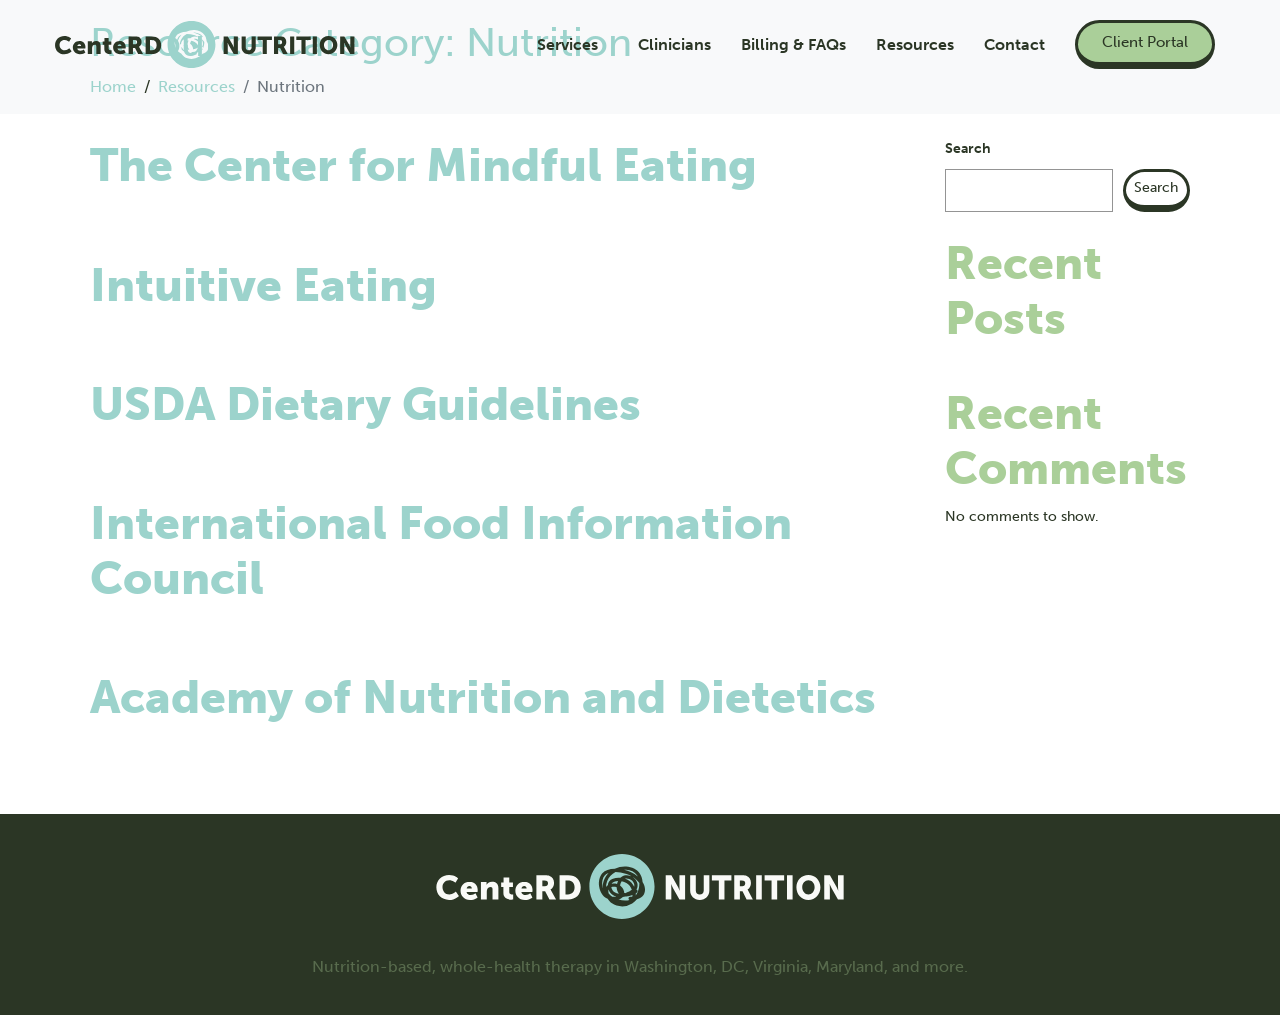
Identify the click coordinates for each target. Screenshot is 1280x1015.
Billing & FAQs (793, 44)
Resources (915, 44)
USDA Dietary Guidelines (365, 404)
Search (968, 148)
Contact (1014, 44)
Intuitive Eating (263, 285)
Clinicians (674, 44)
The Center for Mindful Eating (423, 165)
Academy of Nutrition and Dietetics (483, 697)
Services (567, 44)
